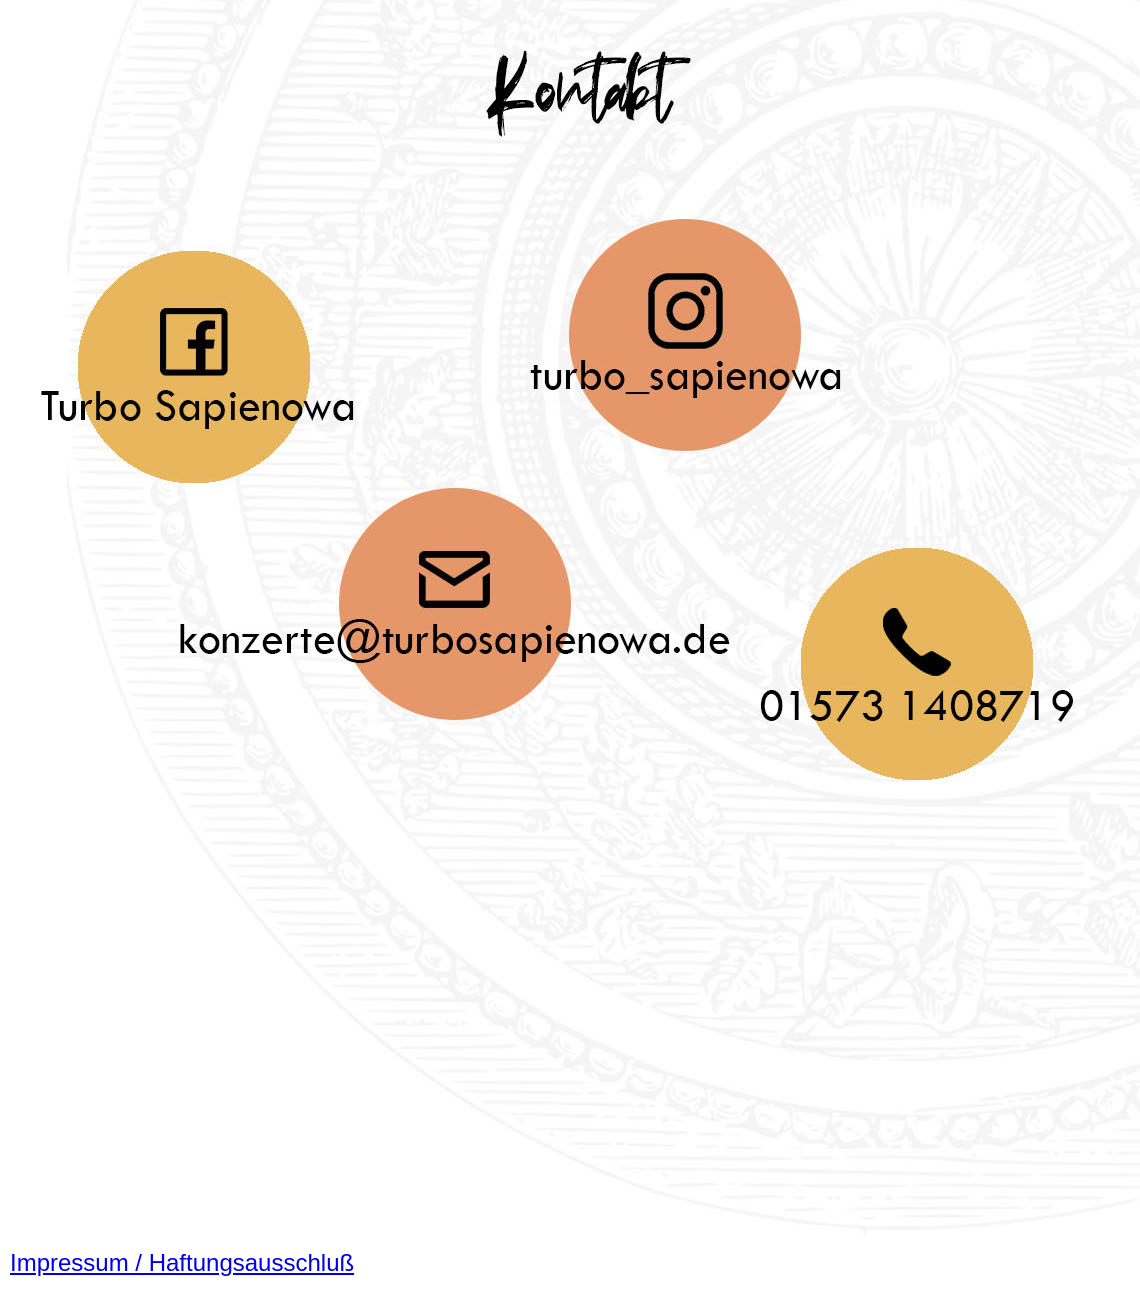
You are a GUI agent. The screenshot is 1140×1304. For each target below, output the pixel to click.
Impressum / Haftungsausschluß (182, 1262)
